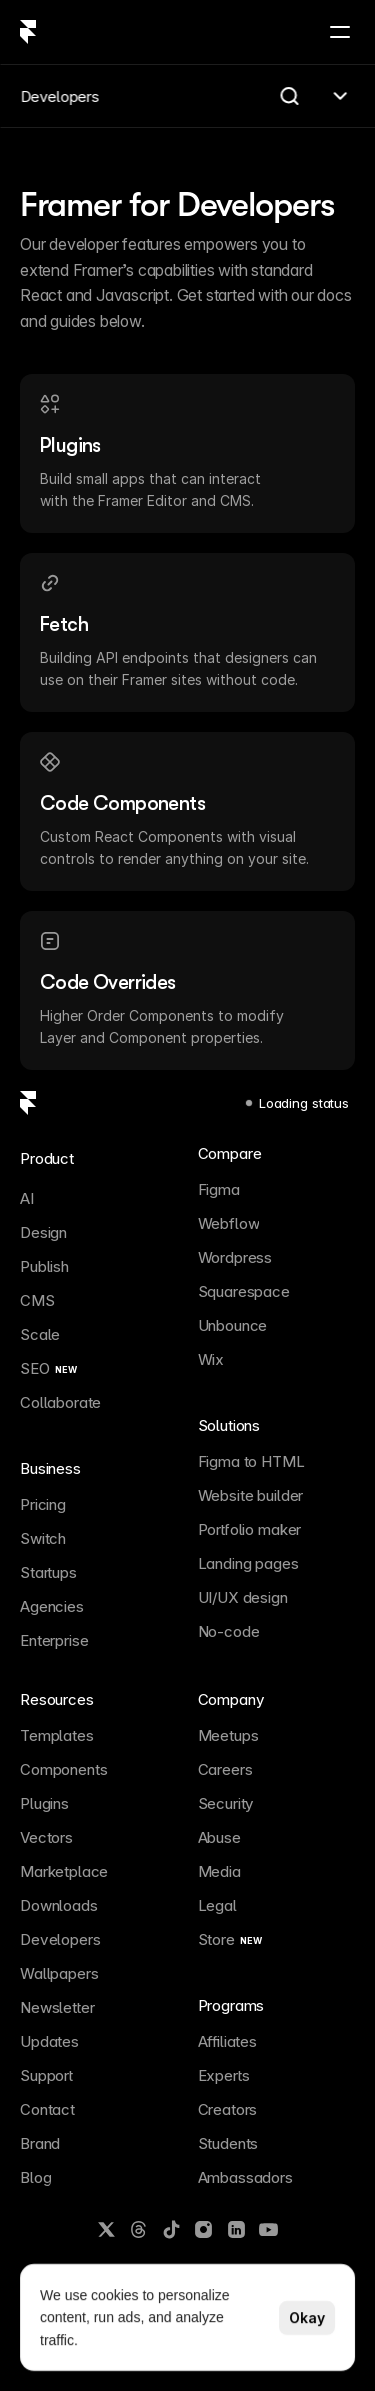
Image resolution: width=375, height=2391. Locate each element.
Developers (60, 96)
